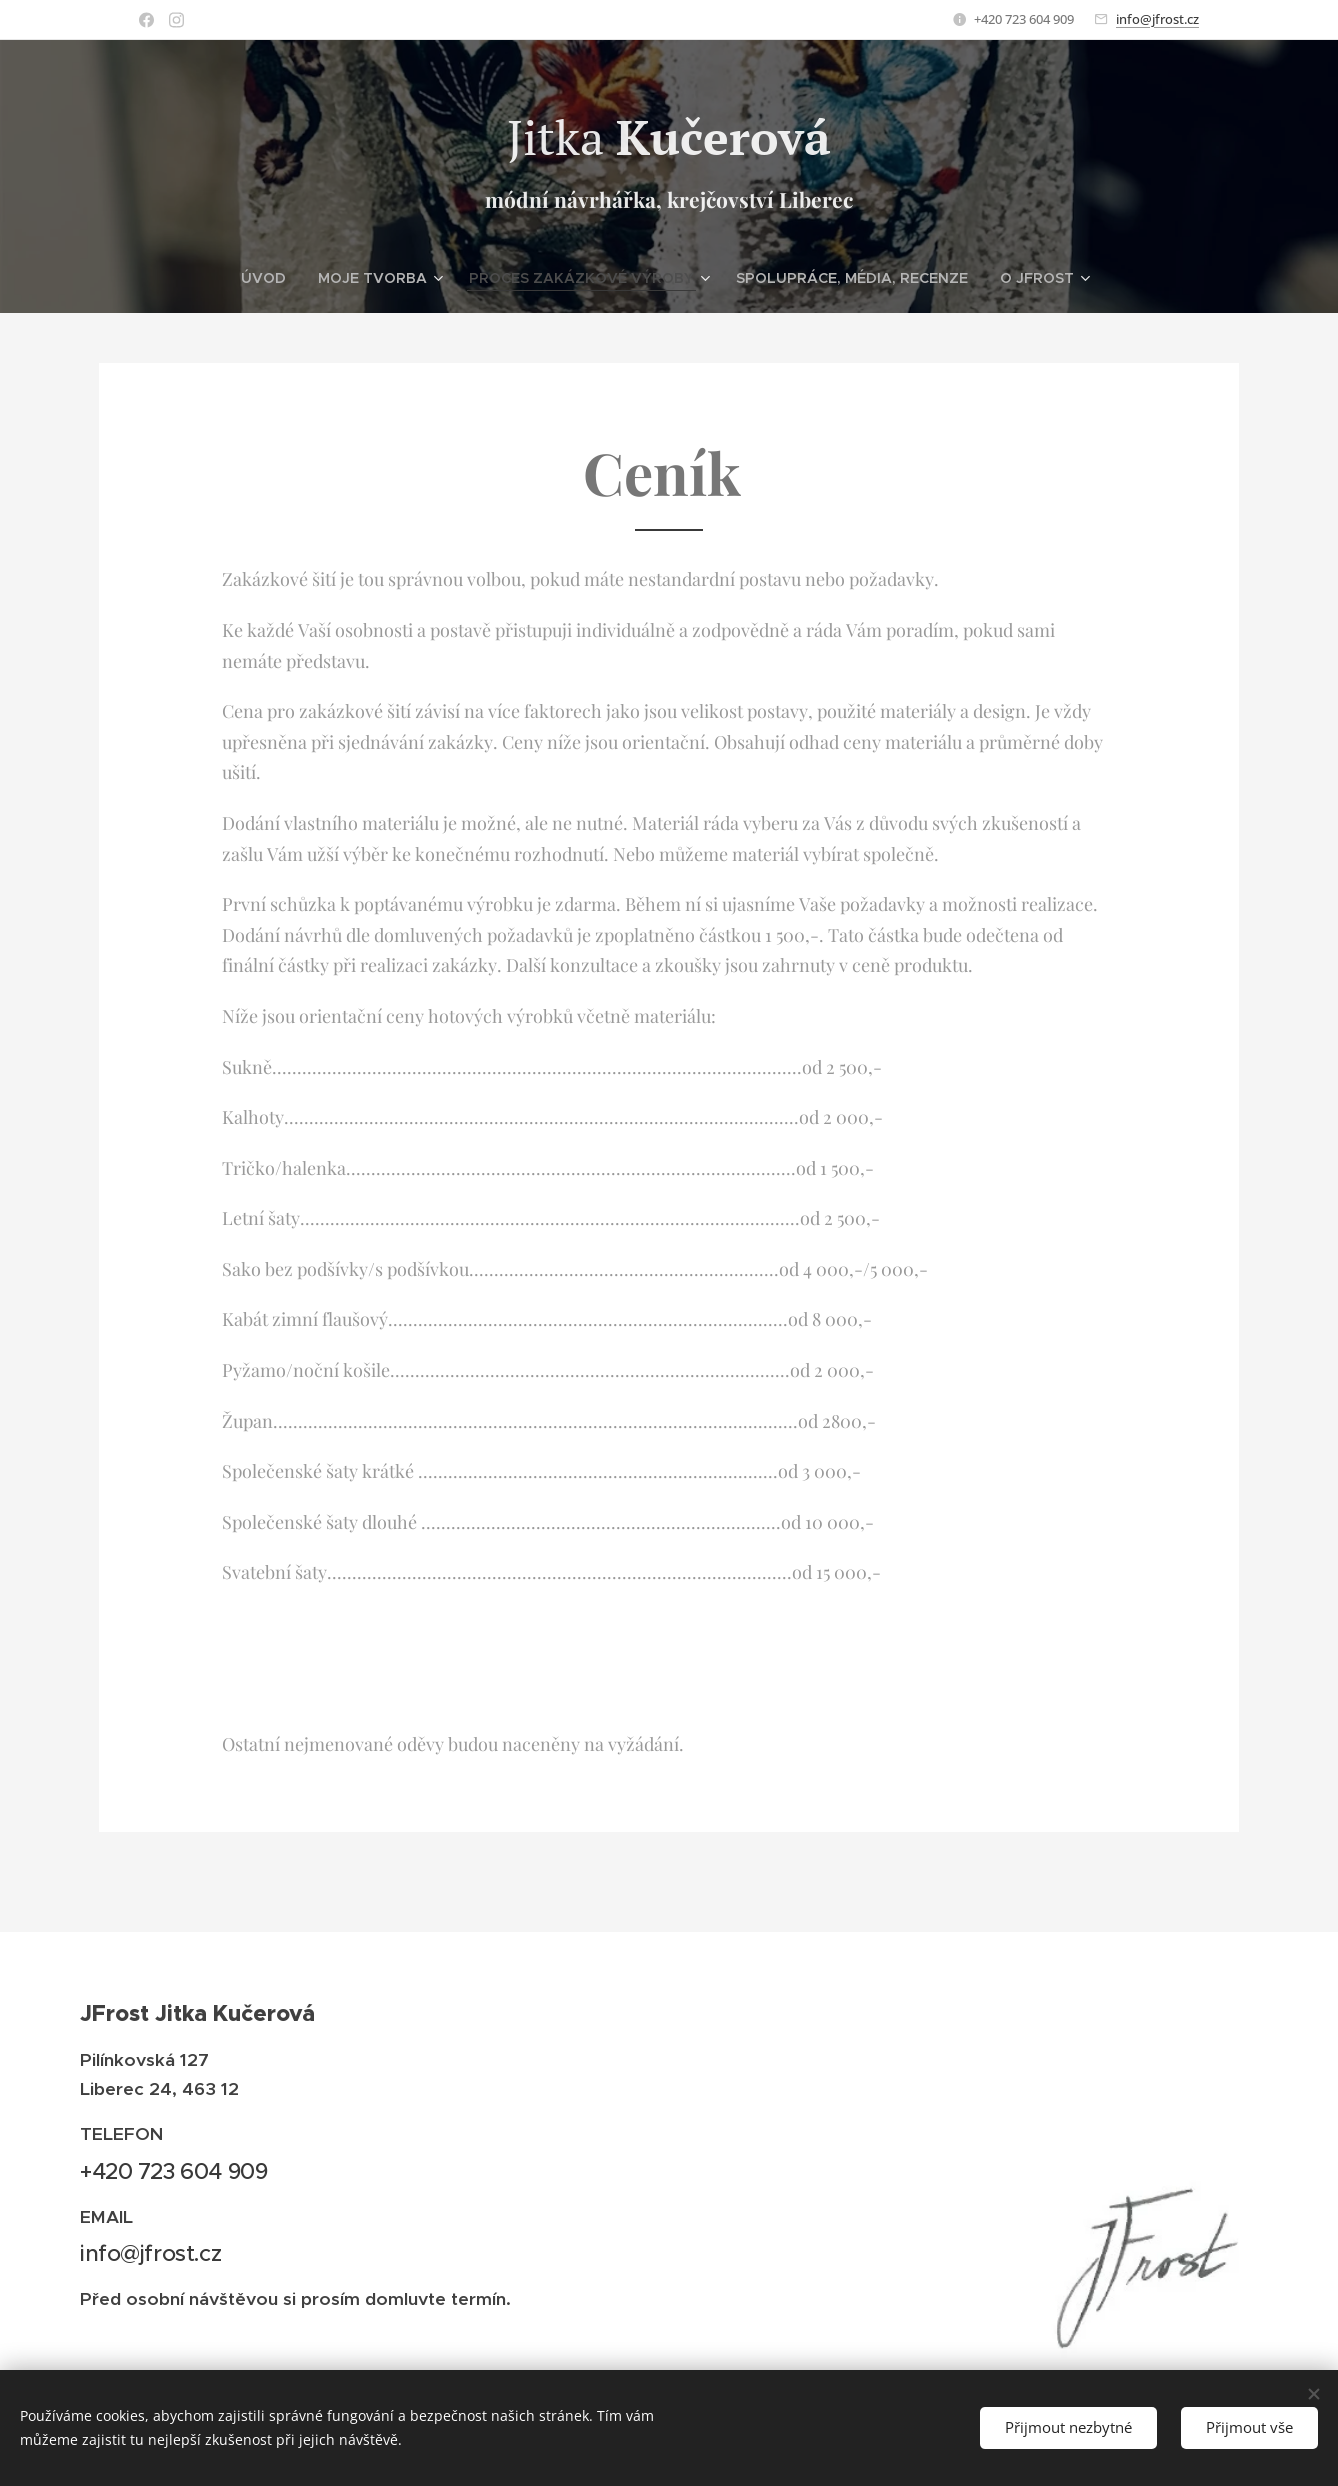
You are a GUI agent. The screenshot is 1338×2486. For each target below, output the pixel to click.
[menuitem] (319, 278)
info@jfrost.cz (1157, 19)
